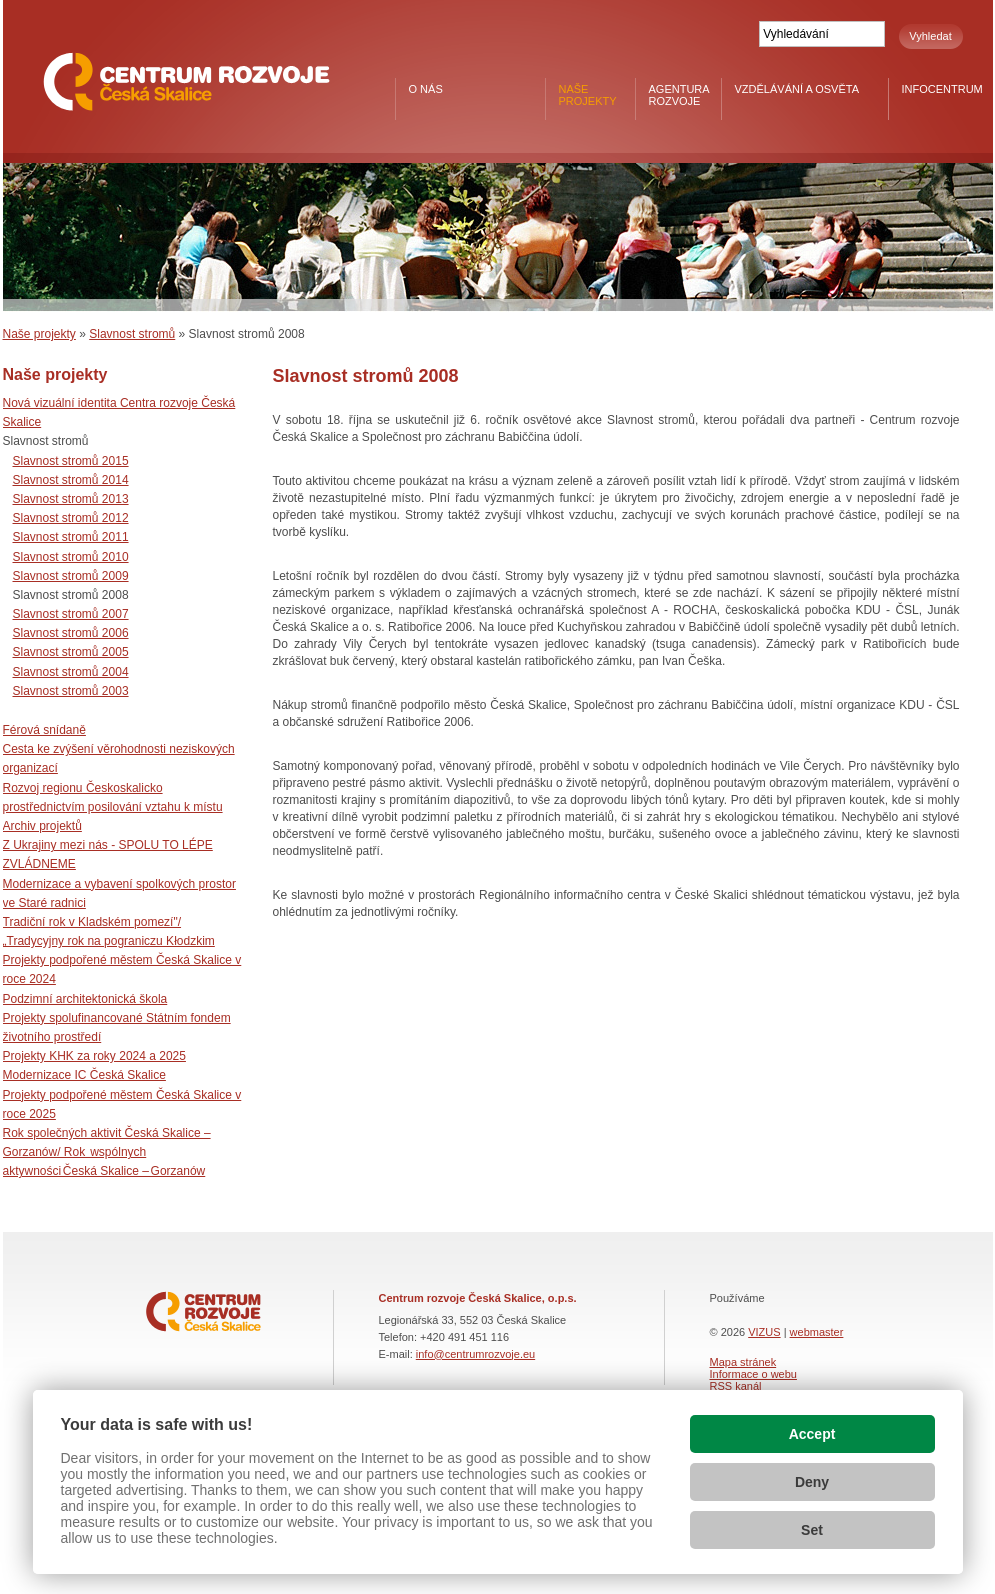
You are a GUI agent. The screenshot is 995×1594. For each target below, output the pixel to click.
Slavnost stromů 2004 (71, 672)
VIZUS (764, 1332)
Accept (812, 1434)
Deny (812, 1482)
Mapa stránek (743, 1362)
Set (812, 1530)
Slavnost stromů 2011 (71, 537)
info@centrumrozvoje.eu (475, 1354)
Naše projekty (588, 95)
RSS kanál (736, 1386)
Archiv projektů (42, 826)
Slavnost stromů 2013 (71, 499)
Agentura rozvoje (679, 95)
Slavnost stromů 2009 (71, 576)
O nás (426, 89)
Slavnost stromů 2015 (71, 461)
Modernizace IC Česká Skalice (84, 1075)
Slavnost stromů (132, 334)
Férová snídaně (44, 730)
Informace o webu (753, 1374)
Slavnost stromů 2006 (71, 633)
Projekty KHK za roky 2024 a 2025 (94, 1056)
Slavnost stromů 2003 (71, 691)
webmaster (817, 1332)
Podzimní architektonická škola (85, 999)
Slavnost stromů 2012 (71, 518)
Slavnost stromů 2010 (71, 557)
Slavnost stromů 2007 (71, 614)
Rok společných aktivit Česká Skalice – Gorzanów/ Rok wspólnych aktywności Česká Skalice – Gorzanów (107, 1152)
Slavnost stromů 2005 (71, 652)
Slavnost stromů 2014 (71, 480)
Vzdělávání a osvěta (797, 89)
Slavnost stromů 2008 (71, 595)
